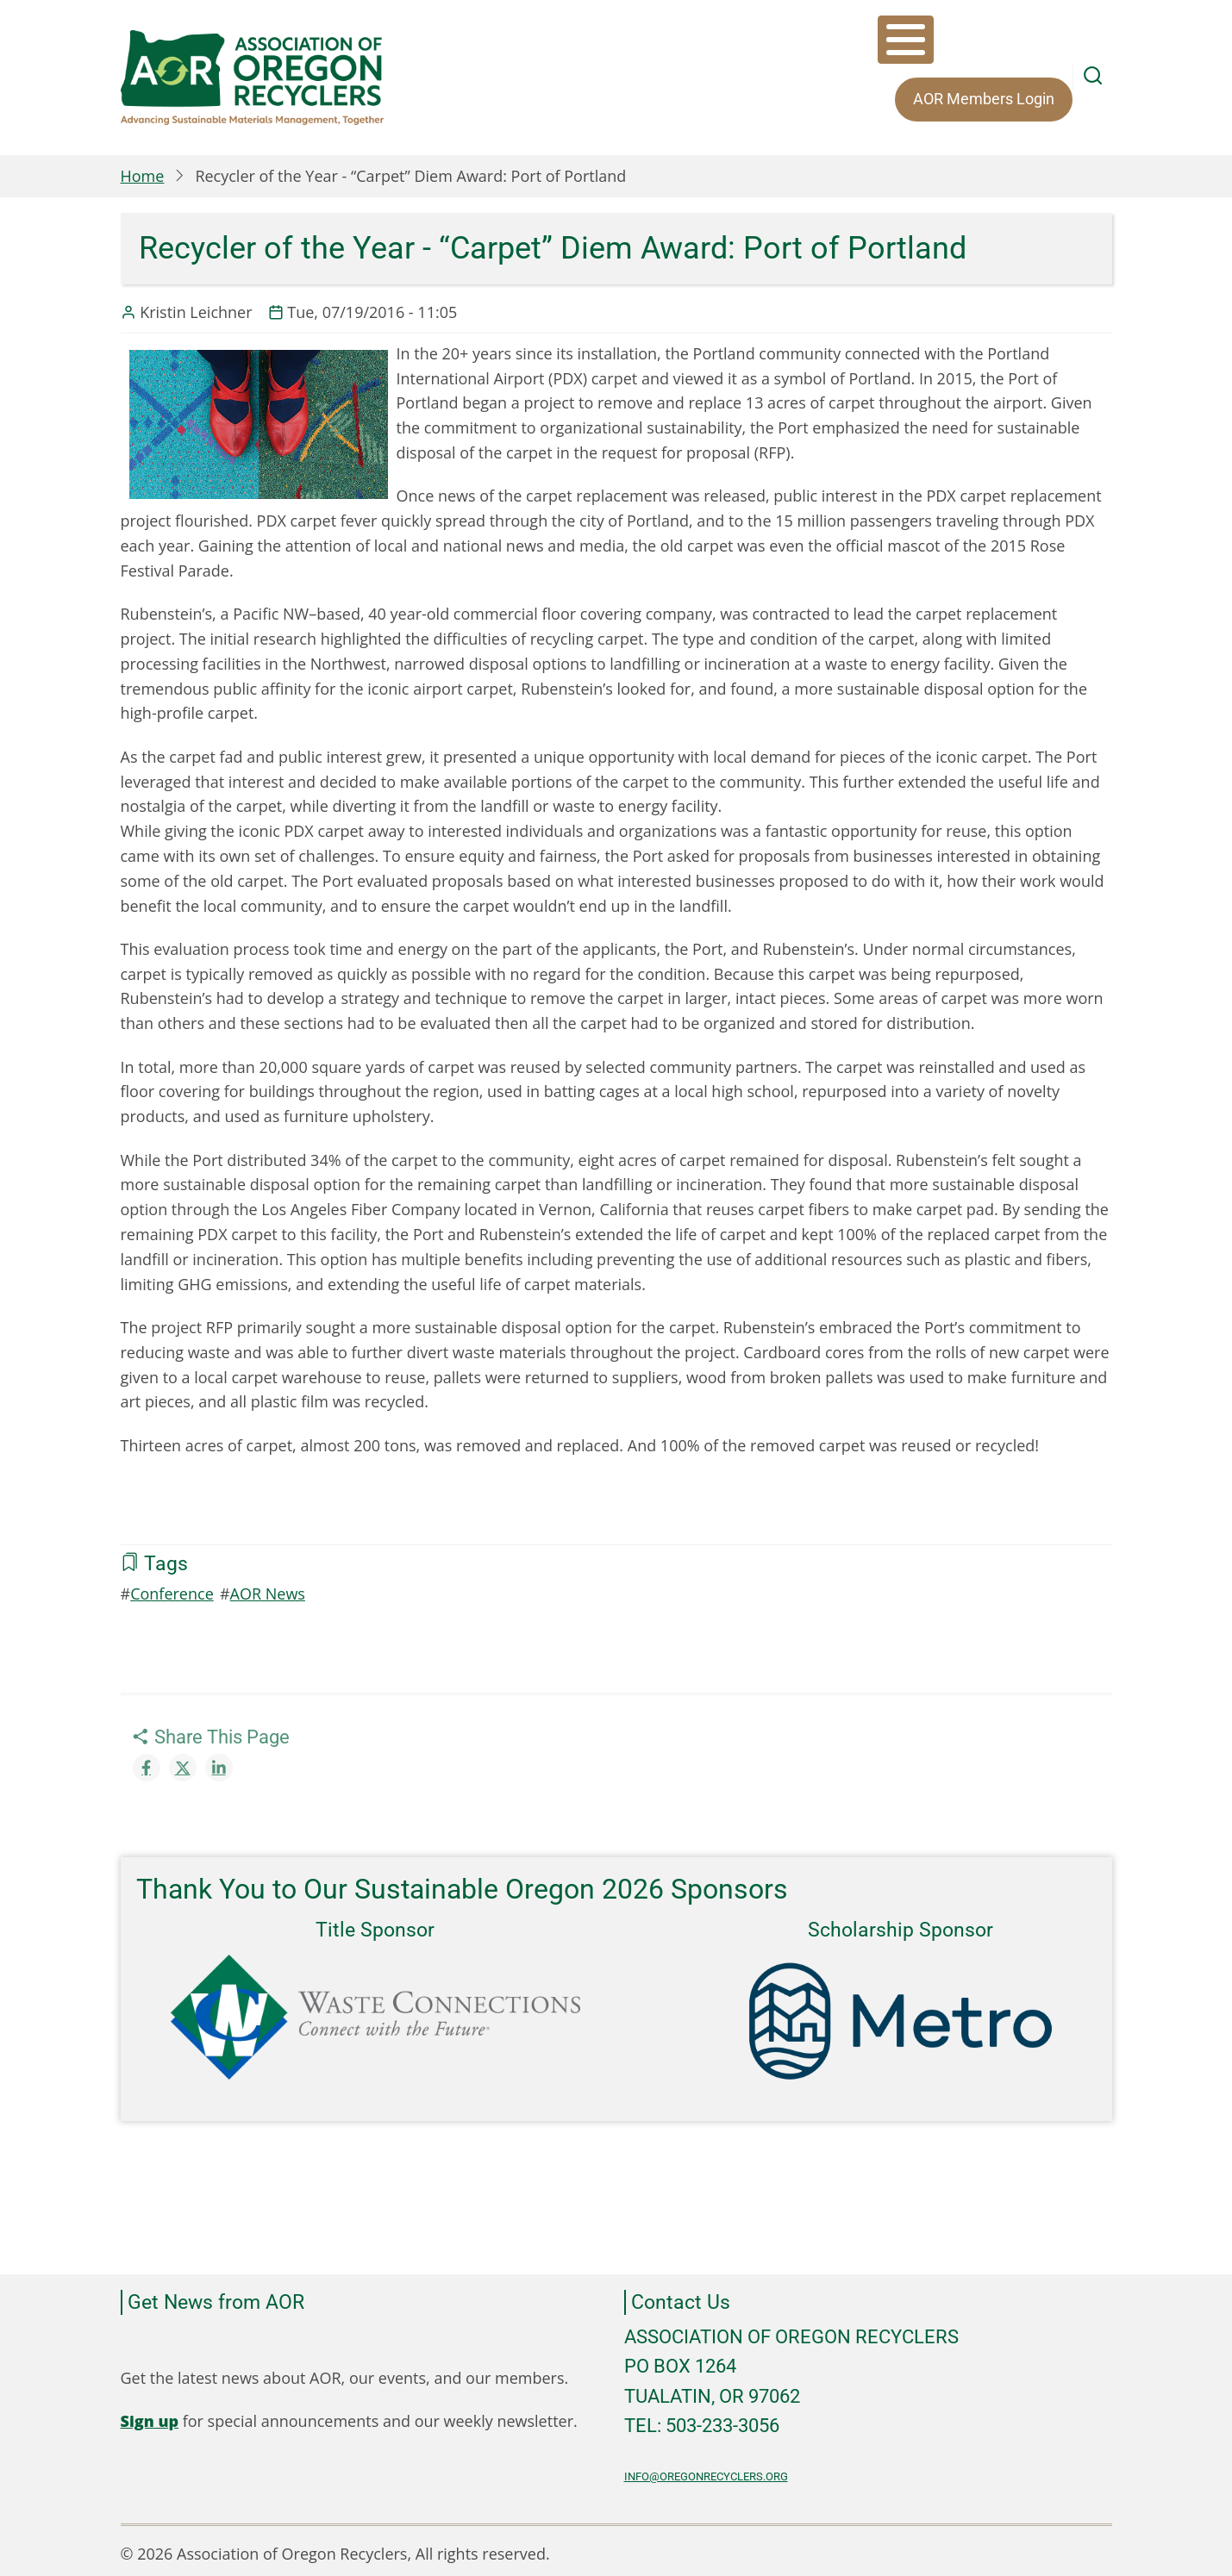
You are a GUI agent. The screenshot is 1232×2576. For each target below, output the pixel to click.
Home (143, 169)
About (628, 43)
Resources (1016, 43)
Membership (731, 43)
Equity (920, 43)
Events (837, 43)
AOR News (267, 1587)
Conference (172, 1587)
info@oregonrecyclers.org (706, 2470)
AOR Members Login (695, 93)
